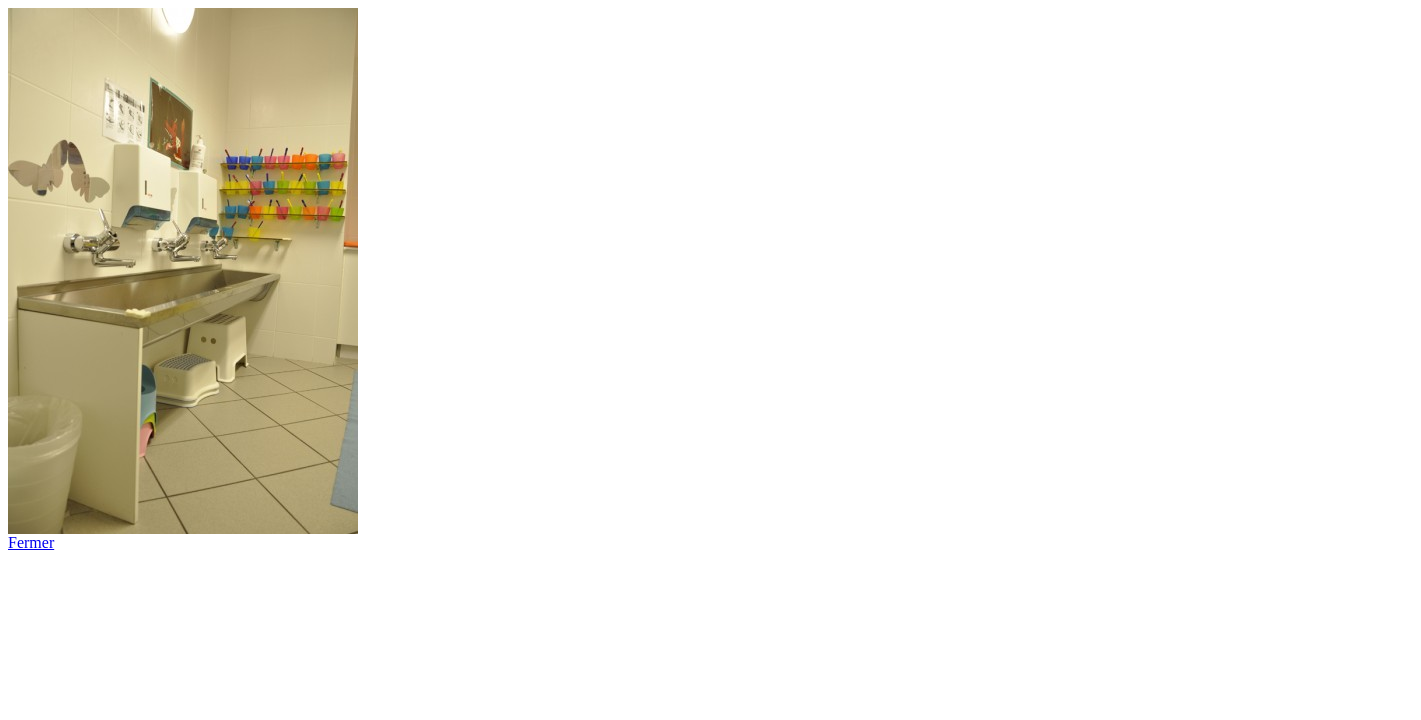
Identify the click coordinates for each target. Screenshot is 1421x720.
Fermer (31, 542)
